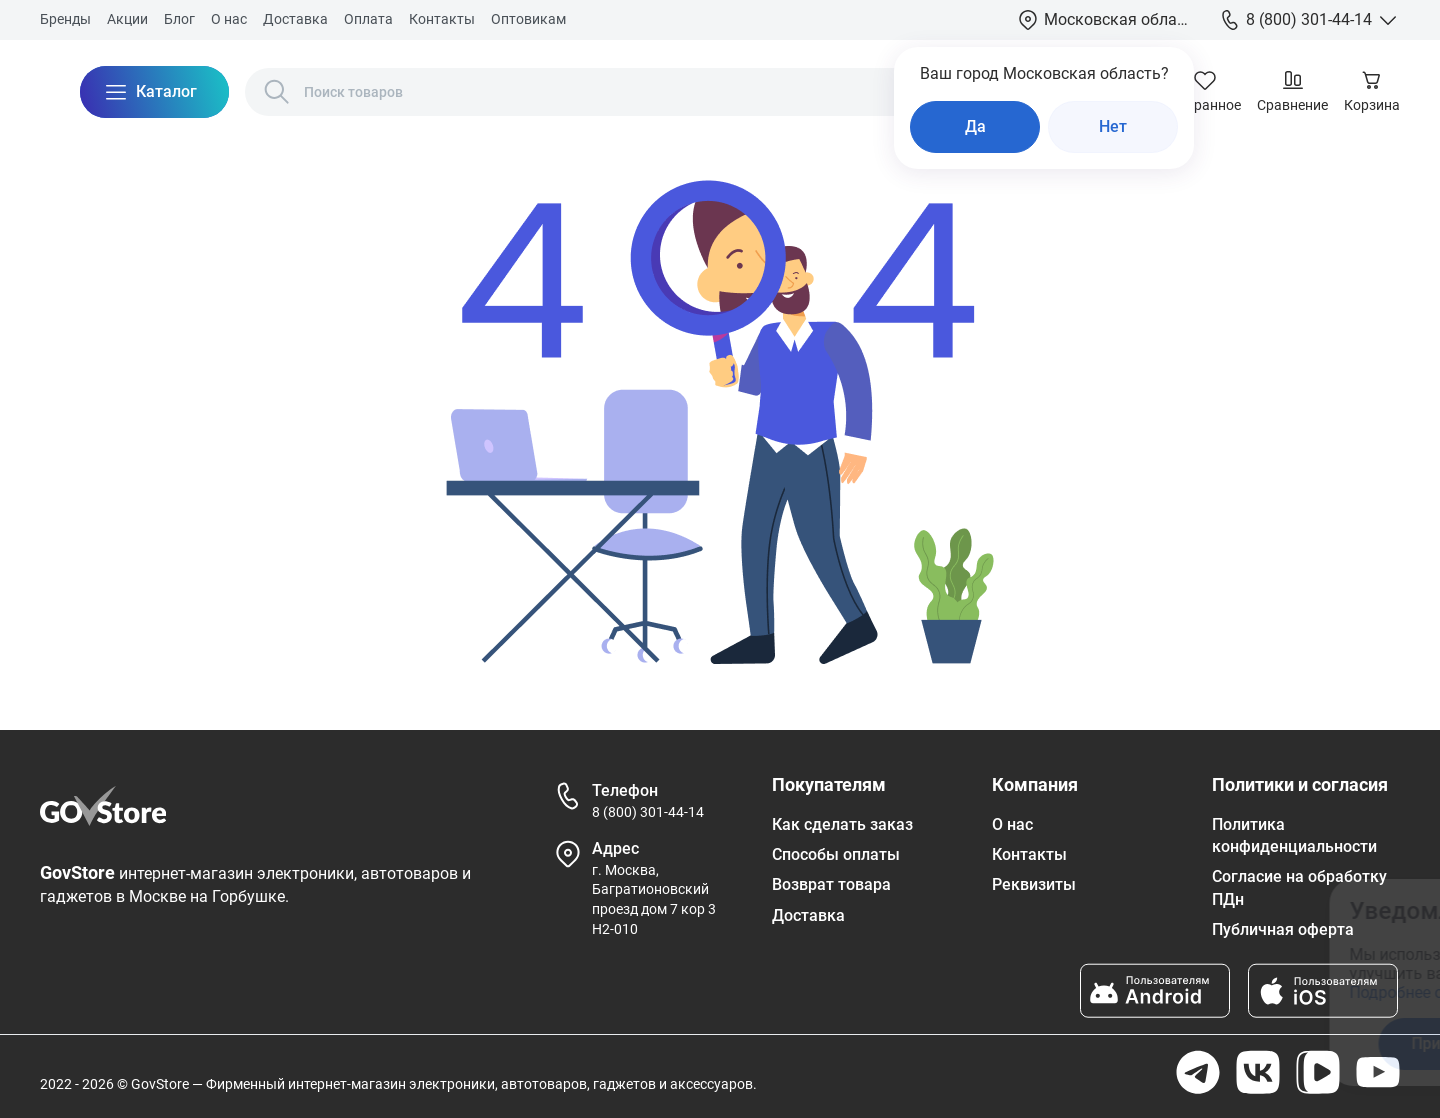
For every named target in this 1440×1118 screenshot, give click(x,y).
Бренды (65, 19)
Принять (1071, 1043)
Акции (127, 19)
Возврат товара (831, 884)
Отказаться (1229, 1043)
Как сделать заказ (842, 824)
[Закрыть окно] (1334, 907)
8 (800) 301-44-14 (648, 812)
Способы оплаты (836, 854)
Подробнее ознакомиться (1073, 992)
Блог (179, 19)
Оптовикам (528, 19)
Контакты (442, 19)
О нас (229, 19)
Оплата (368, 19)
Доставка (295, 19)
